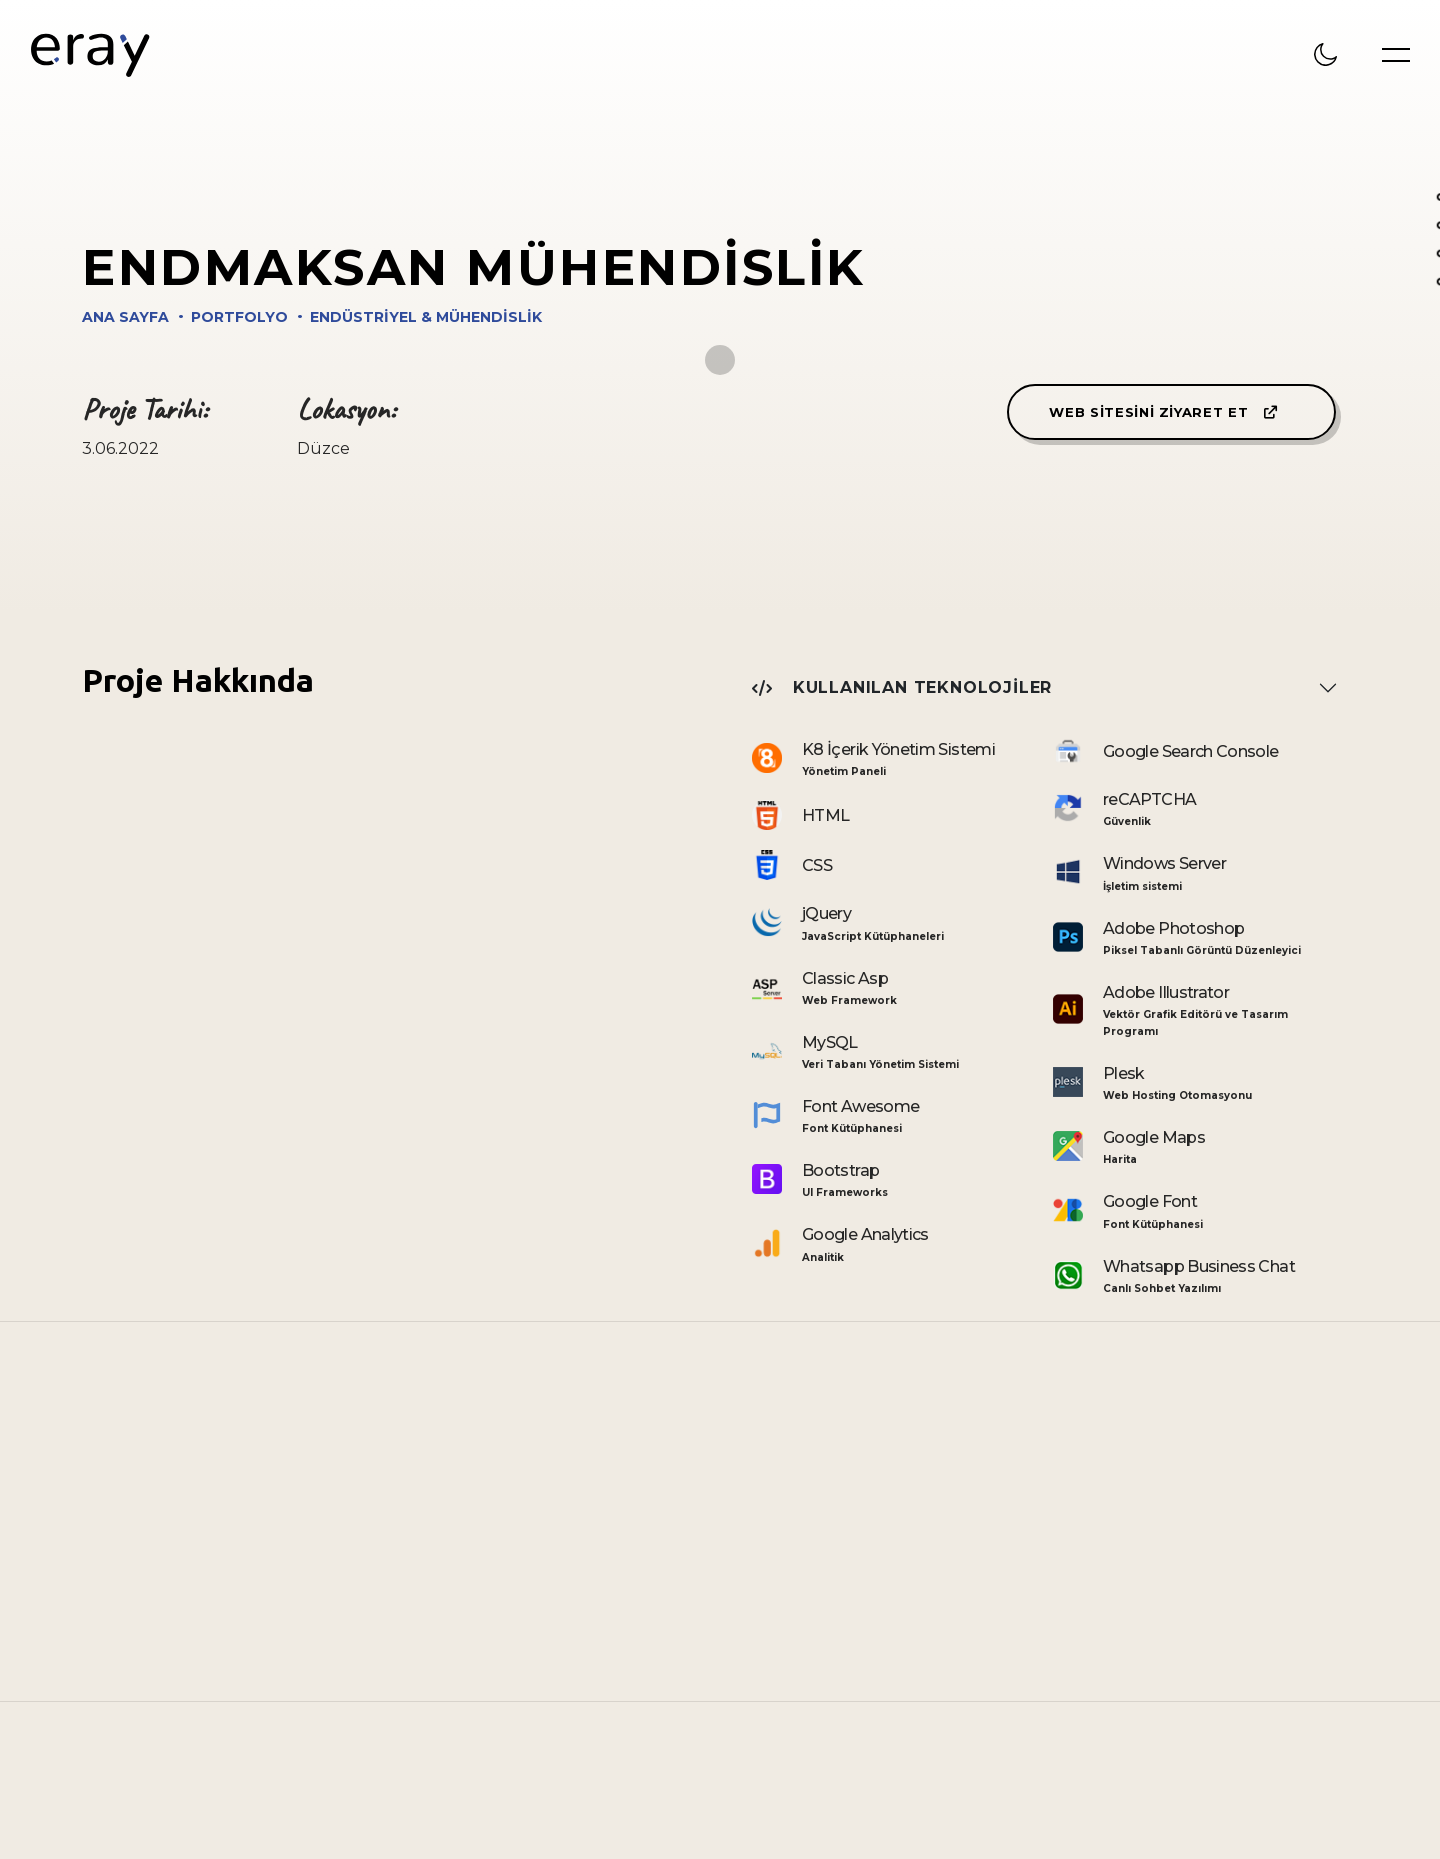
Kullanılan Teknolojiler (902, 687)
